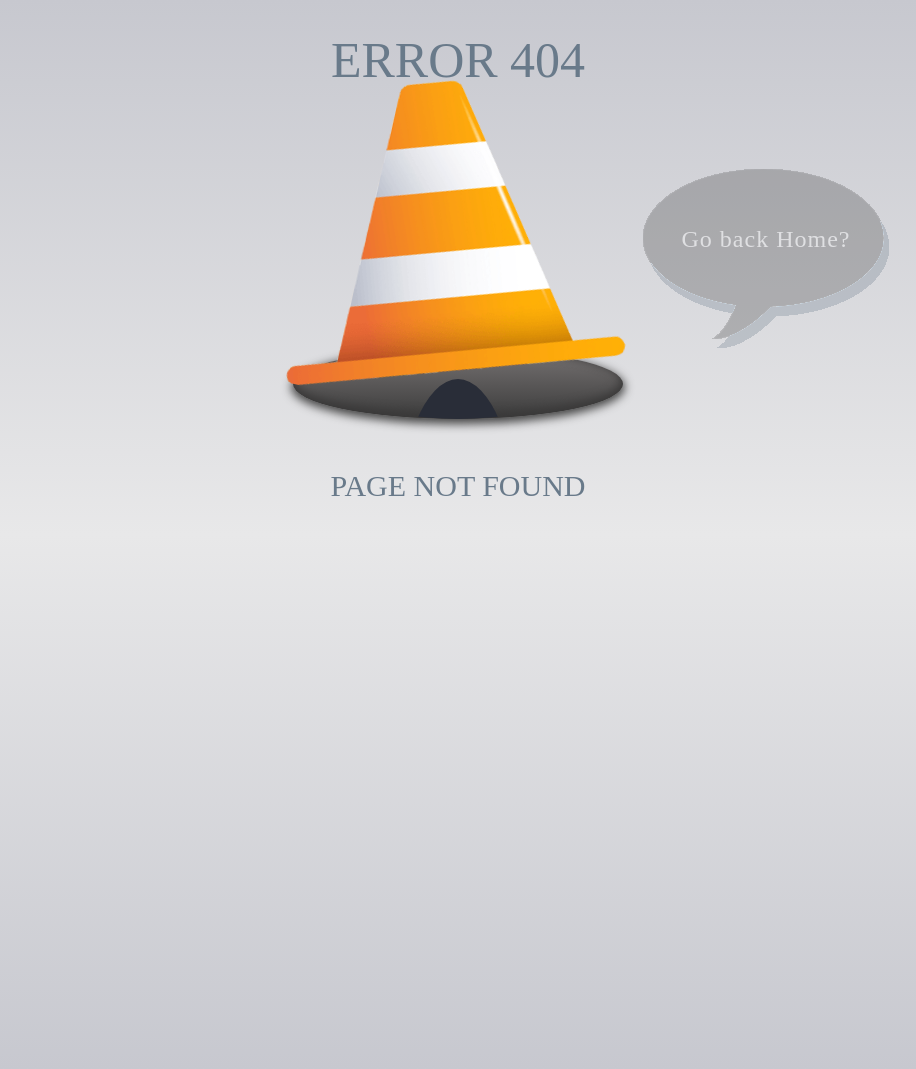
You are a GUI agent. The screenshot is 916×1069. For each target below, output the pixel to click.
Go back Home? (766, 239)
